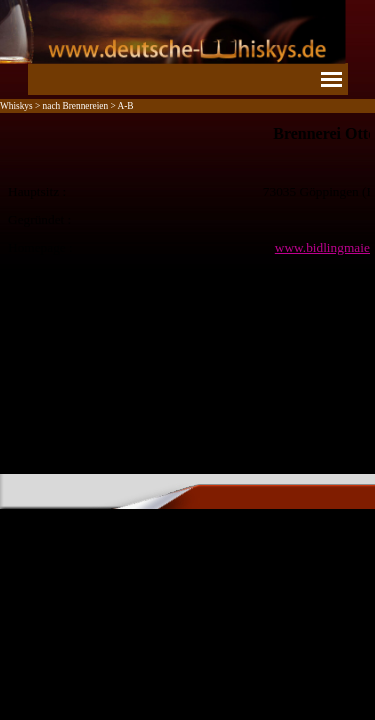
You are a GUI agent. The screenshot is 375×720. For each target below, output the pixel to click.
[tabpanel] (187, 218)
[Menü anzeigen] (332, 79)
